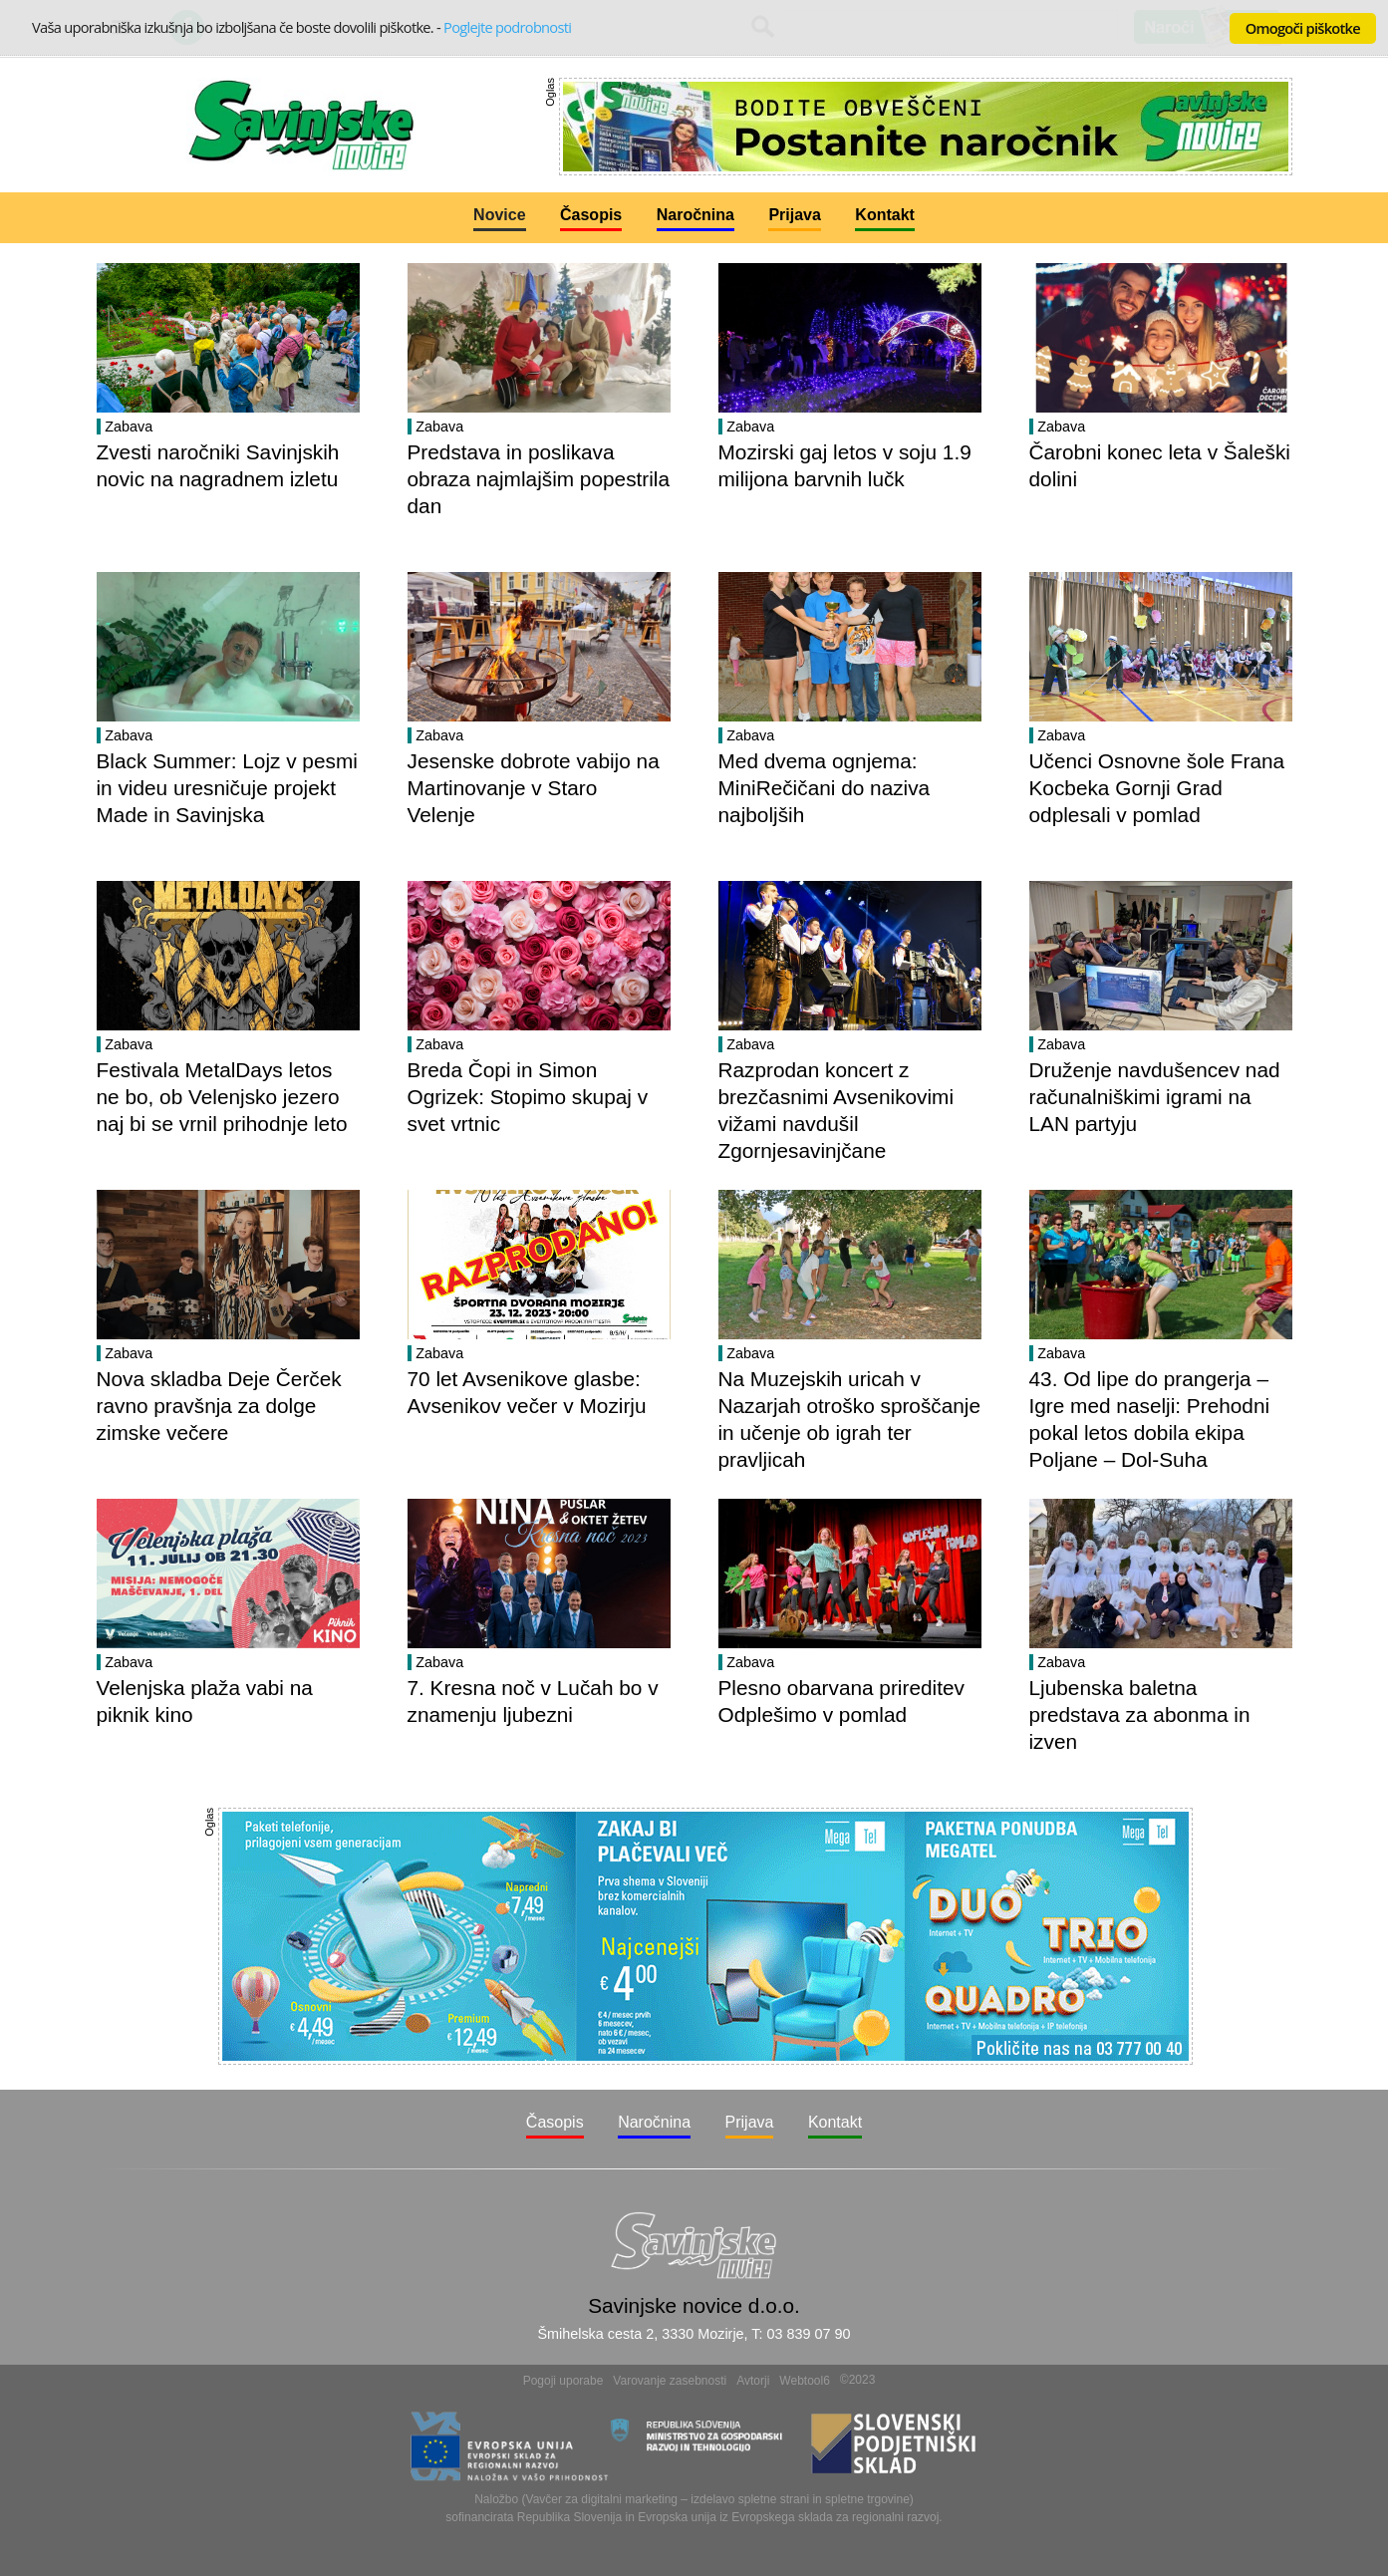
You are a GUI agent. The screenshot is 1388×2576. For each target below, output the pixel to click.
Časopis (591, 214)
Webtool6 (804, 2381)
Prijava (794, 214)
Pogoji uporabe (563, 2381)
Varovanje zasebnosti (669, 2381)
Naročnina (695, 214)
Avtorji (752, 2381)
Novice (499, 214)
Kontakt (885, 214)
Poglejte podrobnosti (507, 27)
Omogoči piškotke (1303, 28)
